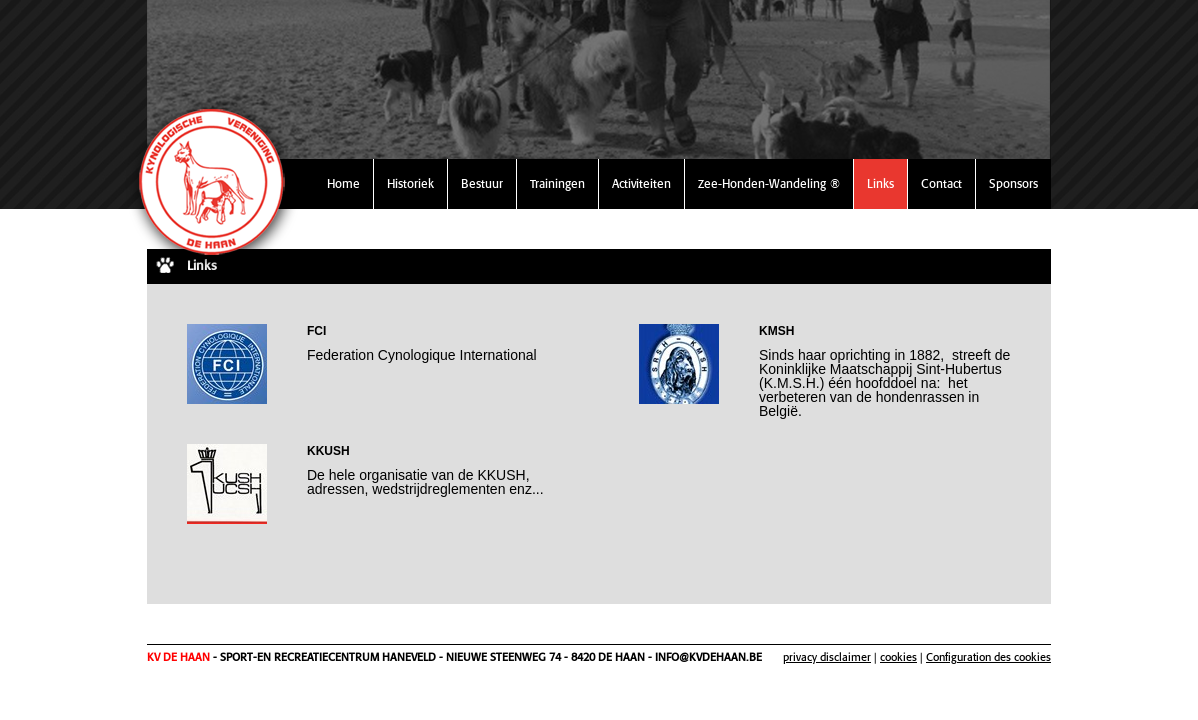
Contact (941, 183)
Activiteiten (641, 183)
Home (343, 183)
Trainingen (557, 183)
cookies (898, 657)
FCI (316, 331)
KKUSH (328, 451)
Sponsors (1013, 183)
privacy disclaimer (827, 657)
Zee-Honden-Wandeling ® (769, 183)
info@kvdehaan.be (708, 657)
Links (880, 183)
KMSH (776, 331)
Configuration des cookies (988, 657)
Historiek (410, 183)
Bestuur (482, 183)
